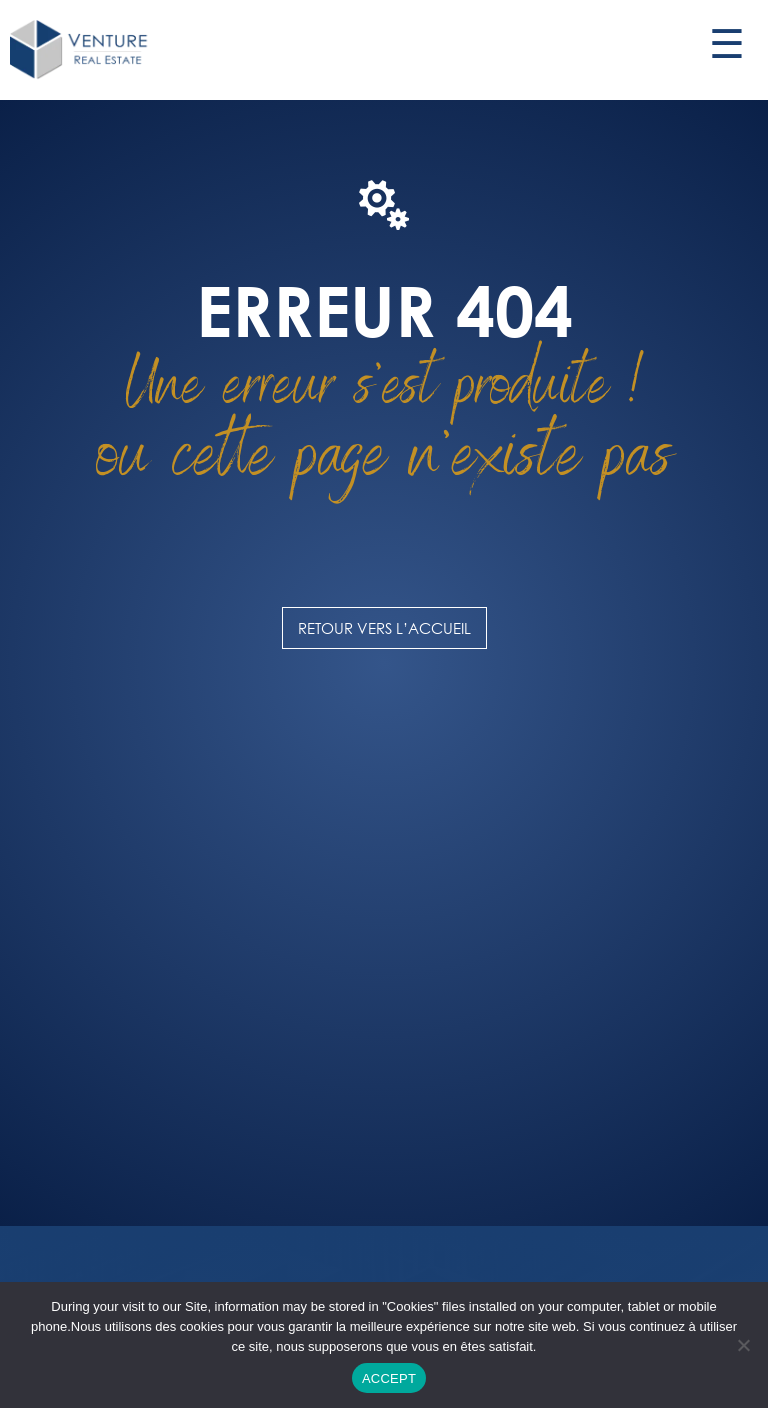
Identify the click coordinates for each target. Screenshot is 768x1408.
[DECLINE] (743, 1345)
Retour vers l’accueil (384, 628)
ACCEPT (389, 1378)
